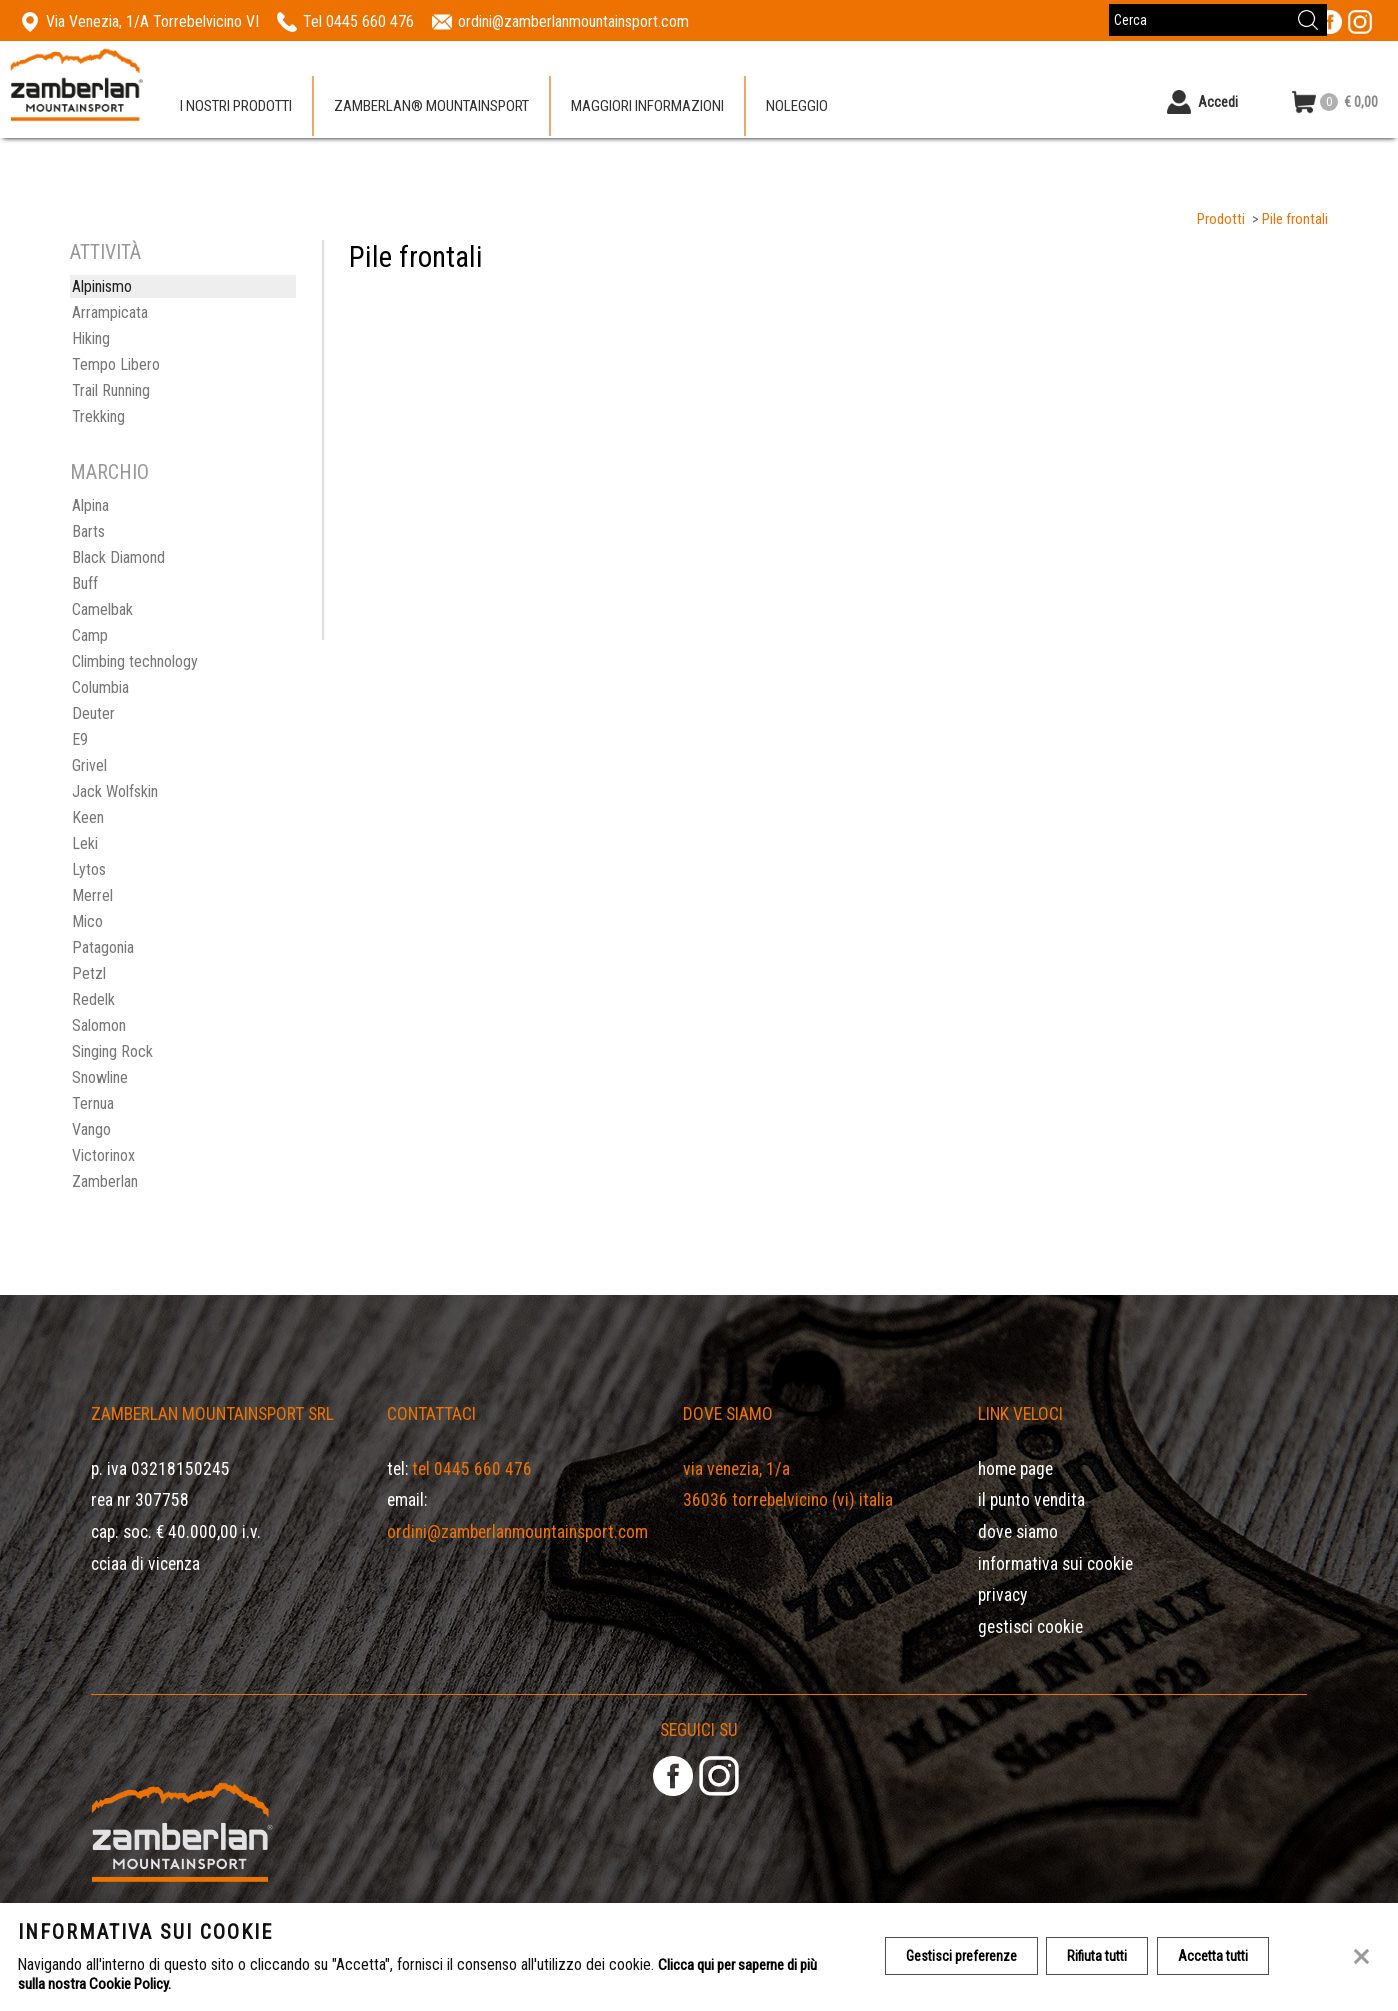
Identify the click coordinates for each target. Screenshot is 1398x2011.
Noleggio (797, 109)
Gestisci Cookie (1030, 1627)
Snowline (100, 1077)
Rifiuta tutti (1102, 1957)
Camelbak (102, 609)
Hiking (91, 338)
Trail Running (111, 390)
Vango (91, 1129)
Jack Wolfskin (115, 791)
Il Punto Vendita (1031, 1500)
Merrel (92, 895)
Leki (85, 843)
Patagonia (103, 947)
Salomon (99, 1025)
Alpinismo (102, 286)
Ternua (93, 1103)
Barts (88, 531)
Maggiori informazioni (647, 109)
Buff (85, 583)
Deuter (93, 713)
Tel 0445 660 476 (472, 1469)
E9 (80, 739)
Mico (87, 921)
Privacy (1002, 1595)
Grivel (89, 765)
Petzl (89, 973)
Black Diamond (118, 557)
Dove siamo (1018, 1532)
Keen (88, 817)
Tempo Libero (116, 364)
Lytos (89, 869)
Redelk (93, 999)
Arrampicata (110, 312)
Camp (90, 635)
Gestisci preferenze (962, 1957)
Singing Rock (112, 1051)
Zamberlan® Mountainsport (431, 109)
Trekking (98, 416)
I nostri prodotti (236, 109)
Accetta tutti (1221, 1957)
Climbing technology (135, 661)
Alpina (90, 505)
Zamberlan (105, 1181)
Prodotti (1221, 219)
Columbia (100, 687)
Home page (1015, 1469)
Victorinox (103, 1155)
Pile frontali (1295, 219)
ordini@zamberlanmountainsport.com (517, 1532)
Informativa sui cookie (1055, 1564)
